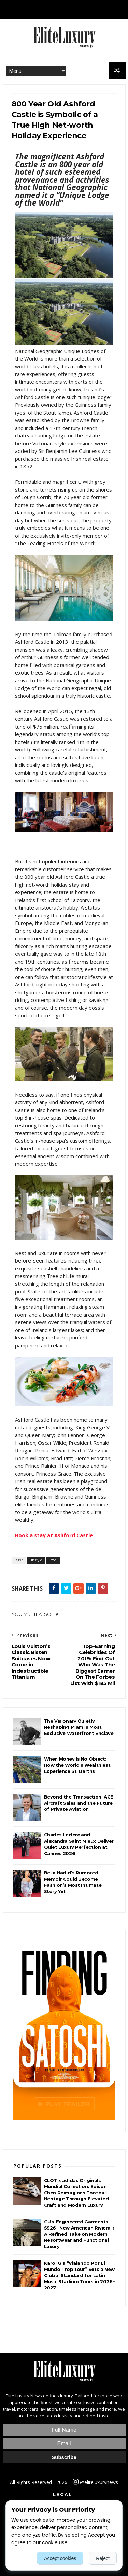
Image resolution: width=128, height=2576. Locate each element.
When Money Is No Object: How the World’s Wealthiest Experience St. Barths (77, 1765)
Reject (103, 2558)
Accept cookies (60, 2558)
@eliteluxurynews (95, 2482)
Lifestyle (35, 1560)
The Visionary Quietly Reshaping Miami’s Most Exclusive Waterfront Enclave (79, 1727)
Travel (53, 1560)
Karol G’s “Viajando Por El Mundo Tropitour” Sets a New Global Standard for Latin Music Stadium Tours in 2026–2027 (79, 2275)
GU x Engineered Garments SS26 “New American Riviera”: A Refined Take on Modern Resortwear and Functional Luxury (79, 2234)
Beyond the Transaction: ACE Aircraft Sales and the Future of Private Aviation (78, 1803)
